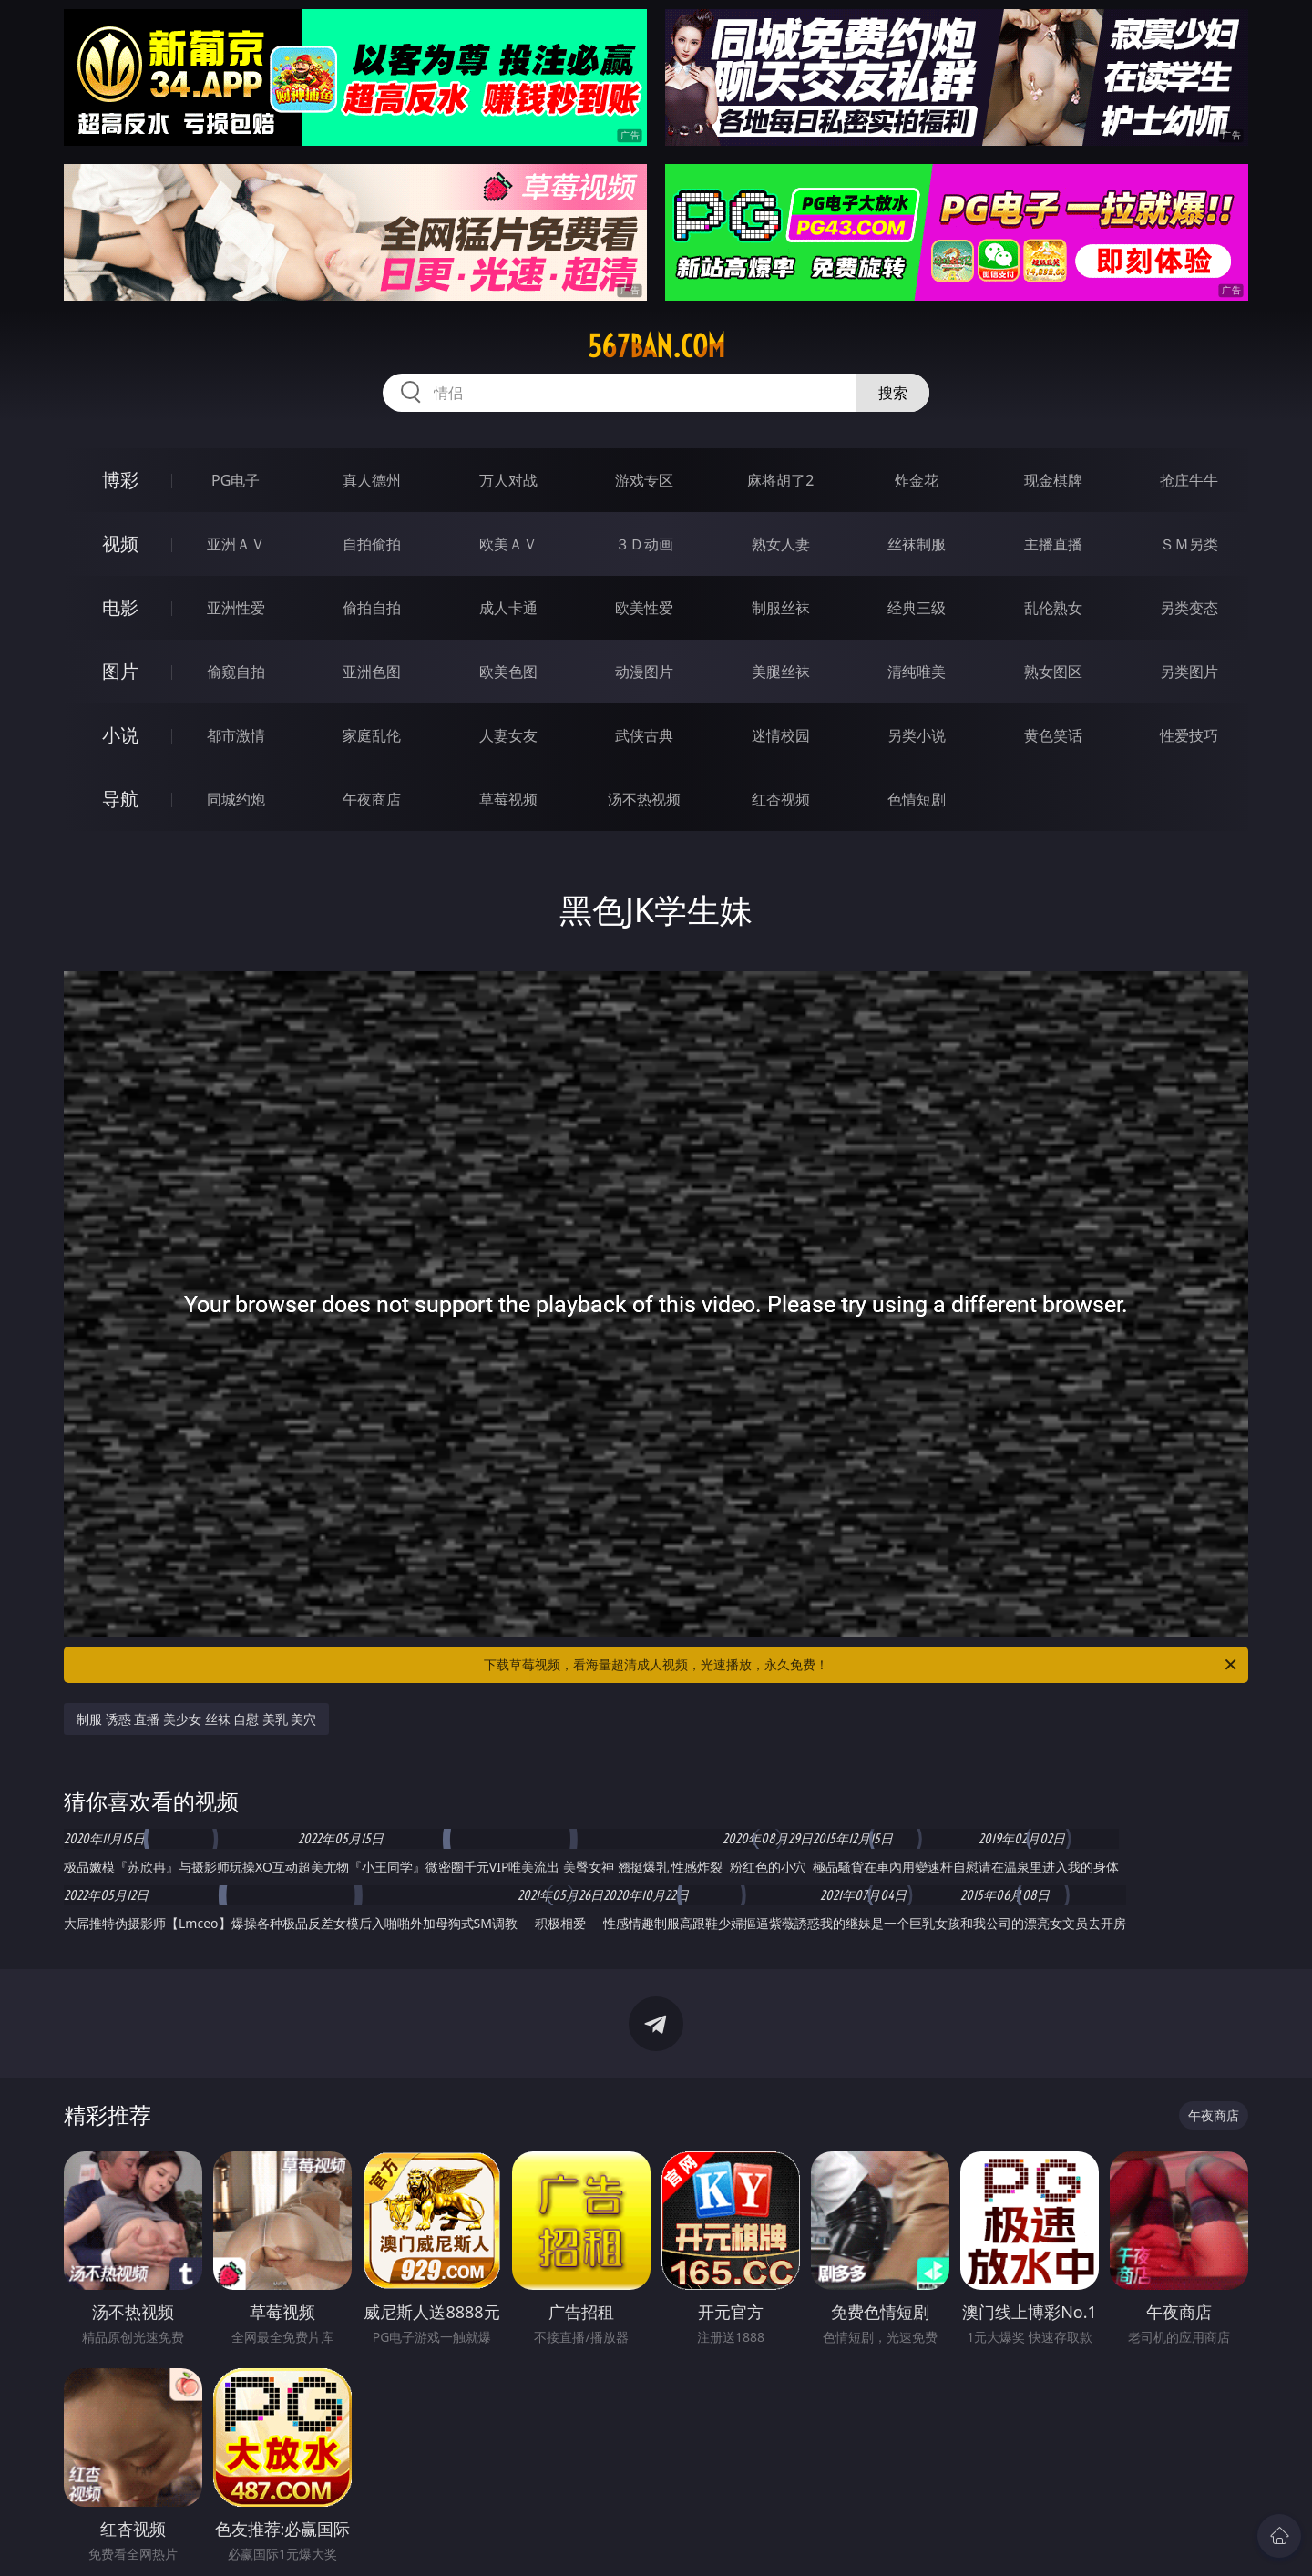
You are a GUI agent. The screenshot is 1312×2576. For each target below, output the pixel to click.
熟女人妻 (781, 544)
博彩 (120, 479)
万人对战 (508, 480)
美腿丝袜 (781, 672)
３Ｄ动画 (644, 544)
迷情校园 (781, 735)
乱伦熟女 (1053, 608)
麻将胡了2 (780, 480)
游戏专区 (644, 480)
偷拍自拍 (372, 608)
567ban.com (656, 346)
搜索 (892, 393)
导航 (120, 798)
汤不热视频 (644, 799)
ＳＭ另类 (1189, 544)
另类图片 (1189, 672)
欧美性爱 (644, 608)
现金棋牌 (1053, 480)
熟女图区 (1053, 672)
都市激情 (236, 735)
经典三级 (916, 608)
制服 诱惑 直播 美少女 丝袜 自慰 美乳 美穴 (196, 1719)
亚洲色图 (372, 672)
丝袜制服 (916, 544)
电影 (120, 607)
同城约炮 (236, 799)
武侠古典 (644, 735)
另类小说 (916, 735)
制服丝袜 (781, 608)
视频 (120, 543)
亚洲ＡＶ (236, 544)
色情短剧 (916, 799)
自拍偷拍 (372, 544)
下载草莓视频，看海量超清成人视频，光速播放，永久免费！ (861, 1665)
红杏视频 (781, 799)
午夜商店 (372, 799)
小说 (120, 735)
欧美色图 (508, 672)
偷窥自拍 (236, 672)
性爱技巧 (1189, 735)
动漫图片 (644, 672)
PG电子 (235, 480)
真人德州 (372, 480)
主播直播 (1053, 544)
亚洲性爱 (236, 608)
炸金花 (916, 480)
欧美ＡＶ (508, 544)
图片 (120, 671)
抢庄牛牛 (1189, 480)
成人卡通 (508, 608)
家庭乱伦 (372, 735)
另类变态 (1189, 608)
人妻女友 (508, 735)
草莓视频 (508, 799)
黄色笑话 (1053, 735)
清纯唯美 (916, 672)
